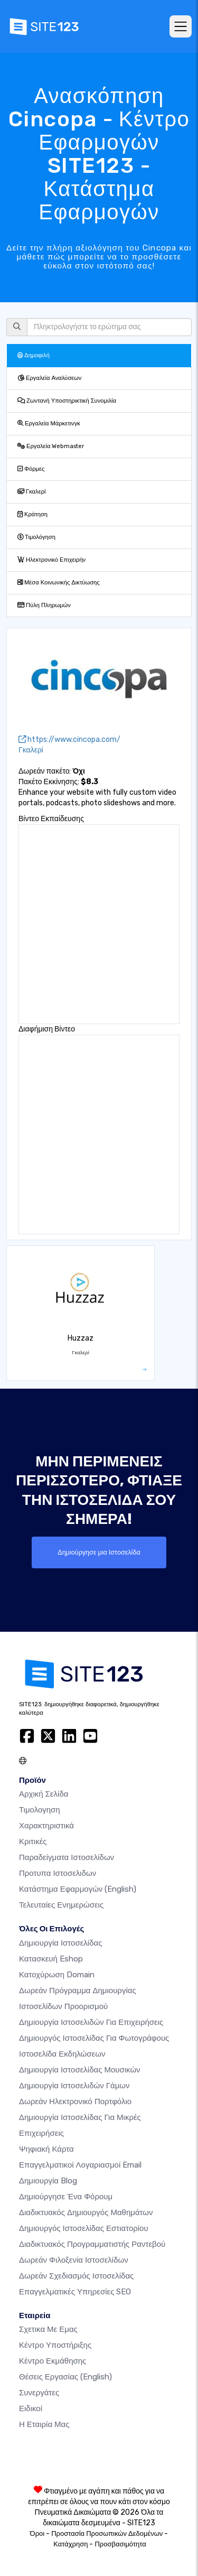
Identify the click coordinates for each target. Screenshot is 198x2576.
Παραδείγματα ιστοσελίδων (66, 1857)
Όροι (37, 2533)
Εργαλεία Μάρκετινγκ (48, 423)
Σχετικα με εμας (48, 2329)
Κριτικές (33, 1841)
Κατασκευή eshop (51, 1959)
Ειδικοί (30, 2408)
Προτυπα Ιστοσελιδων (57, 1873)
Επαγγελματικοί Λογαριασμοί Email (80, 2165)
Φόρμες (30, 469)
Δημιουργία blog (48, 2181)
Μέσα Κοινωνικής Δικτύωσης (58, 582)
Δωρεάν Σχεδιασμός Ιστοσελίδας (76, 2276)
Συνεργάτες (39, 2392)
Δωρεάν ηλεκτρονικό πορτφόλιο (75, 2101)
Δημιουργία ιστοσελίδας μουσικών (79, 2070)
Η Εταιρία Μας (44, 2424)
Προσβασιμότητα (120, 2544)
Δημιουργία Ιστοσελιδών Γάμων (74, 2085)
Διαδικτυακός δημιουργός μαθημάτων (86, 2212)
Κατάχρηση (70, 2544)
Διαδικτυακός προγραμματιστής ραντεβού (92, 2244)
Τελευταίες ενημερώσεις (61, 1905)
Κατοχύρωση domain (57, 1974)
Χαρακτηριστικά (46, 1825)
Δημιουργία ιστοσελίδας (60, 1943)
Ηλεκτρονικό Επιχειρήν (51, 559)
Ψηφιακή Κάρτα (46, 2149)
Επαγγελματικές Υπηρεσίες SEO (75, 2291)
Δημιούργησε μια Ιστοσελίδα (99, 1552)
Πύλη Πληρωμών (44, 605)
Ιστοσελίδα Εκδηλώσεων (62, 2054)
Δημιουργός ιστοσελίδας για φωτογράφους (94, 2038)
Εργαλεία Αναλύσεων (49, 378)
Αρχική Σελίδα (43, 1794)
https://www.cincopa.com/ (69, 739)
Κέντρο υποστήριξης (55, 2345)
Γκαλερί (31, 491)
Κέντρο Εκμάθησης (52, 2361)
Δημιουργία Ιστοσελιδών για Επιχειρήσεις (91, 2022)
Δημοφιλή (33, 355)
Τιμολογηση (39, 1810)
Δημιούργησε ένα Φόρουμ (65, 2196)
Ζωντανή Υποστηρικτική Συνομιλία (66, 400)
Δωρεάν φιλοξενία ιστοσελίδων (73, 2260)
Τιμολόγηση (36, 537)
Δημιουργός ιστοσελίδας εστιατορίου (83, 2228)
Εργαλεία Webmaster (50, 446)
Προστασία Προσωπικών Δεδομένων (107, 2533)
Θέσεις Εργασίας (65, 2377)
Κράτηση (32, 514)
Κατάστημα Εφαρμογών (77, 1889)
